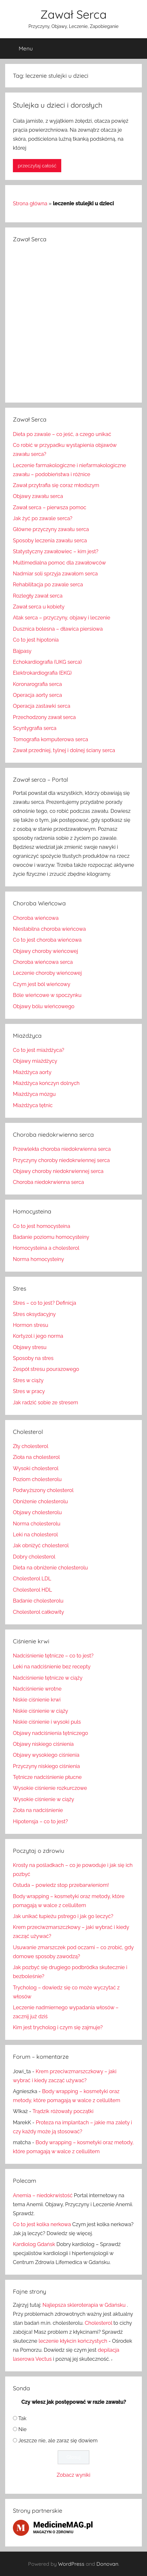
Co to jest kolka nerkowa (42, 2224)
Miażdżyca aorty (32, 1072)
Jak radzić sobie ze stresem (45, 1402)
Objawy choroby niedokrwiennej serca (58, 1171)
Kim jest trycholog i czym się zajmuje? (58, 2027)
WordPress (71, 2564)
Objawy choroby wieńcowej (45, 951)
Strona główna (30, 203)
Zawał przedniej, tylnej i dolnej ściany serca (64, 750)
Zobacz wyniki (74, 2475)
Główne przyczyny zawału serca (51, 529)
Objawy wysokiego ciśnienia (46, 1755)
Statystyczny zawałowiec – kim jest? (55, 551)
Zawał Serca (73, 14)
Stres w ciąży (28, 1380)
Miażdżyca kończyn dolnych (46, 1083)
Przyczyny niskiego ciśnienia (46, 1766)
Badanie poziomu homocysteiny (51, 1237)
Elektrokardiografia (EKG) (42, 673)
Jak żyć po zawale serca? (42, 518)
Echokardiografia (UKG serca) (47, 662)
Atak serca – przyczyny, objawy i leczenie (61, 618)
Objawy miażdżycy (35, 1061)
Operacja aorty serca (37, 695)
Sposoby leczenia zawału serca (50, 540)
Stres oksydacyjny (34, 1314)
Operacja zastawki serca (41, 706)
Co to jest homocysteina (41, 1226)
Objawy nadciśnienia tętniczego (50, 1733)
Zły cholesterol (30, 1446)
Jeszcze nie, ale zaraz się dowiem (58, 2441)
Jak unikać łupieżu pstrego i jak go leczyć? (63, 1916)
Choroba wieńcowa (36, 918)
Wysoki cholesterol (35, 1468)
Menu (20, 48)
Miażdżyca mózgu (34, 1094)
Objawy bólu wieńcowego (43, 1006)
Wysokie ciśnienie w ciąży (43, 1799)
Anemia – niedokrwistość (43, 2195)
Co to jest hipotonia (36, 640)
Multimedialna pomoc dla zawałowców (59, 563)
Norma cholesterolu (36, 1524)
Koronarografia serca (37, 684)
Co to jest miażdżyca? (38, 1050)
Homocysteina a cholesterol (46, 1248)
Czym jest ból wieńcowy (41, 984)
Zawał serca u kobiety (38, 607)
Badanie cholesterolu (38, 1601)
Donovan (107, 2564)
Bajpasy (22, 651)
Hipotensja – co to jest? (40, 1821)
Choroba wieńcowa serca (43, 962)
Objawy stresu (29, 1347)
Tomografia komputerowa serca (50, 739)
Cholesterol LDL (32, 1579)
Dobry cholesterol (34, 1557)
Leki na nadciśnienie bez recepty (52, 1667)
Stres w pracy (29, 1391)
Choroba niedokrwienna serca (48, 1182)
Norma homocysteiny (38, 1259)
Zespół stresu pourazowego (46, 1369)
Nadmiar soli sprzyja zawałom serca (55, 574)
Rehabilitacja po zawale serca (48, 585)
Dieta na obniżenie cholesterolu (50, 1568)
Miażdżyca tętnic (33, 1105)
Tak (22, 2418)
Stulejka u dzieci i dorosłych (58, 105)
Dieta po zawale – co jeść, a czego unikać (62, 434)
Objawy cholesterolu (37, 1512)
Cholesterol (98, 2323)
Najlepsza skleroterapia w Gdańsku (84, 2305)
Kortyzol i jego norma (38, 1336)
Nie (22, 2429)
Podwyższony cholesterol (43, 1490)
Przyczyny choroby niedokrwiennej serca (61, 1160)
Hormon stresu (30, 1325)
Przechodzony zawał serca (44, 717)
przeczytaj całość (37, 166)
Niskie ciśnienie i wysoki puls (47, 1722)
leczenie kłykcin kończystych (73, 2341)
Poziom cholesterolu (37, 1479)
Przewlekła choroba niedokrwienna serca (62, 1149)
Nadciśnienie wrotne (37, 1689)
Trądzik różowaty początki (63, 2111)
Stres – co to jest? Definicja (44, 1303)
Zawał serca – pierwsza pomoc (49, 507)
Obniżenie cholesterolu (40, 1501)
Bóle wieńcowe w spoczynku (47, 995)
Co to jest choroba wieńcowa (47, 940)
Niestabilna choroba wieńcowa (49, 929)
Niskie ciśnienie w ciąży (40, 1711)
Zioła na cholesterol (36, 1457)
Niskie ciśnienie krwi (37, 1700)
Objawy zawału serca (38, 496)
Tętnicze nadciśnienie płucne (47, 1777)
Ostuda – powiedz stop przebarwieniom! (61, 1885)
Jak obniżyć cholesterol (41, 1545)
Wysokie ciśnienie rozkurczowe (50, 1788)
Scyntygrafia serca (34, 728)
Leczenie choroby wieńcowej (47, 973)
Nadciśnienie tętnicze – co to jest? (53, 1656)
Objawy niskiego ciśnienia (43, 1744)
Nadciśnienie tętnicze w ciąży (48, 1678)
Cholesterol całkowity (38, 1612)
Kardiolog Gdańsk (34, 2244)
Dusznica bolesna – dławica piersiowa (58, 629)
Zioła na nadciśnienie (38, 1810)
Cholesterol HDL (32, 1590)
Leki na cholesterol (35, 1535)
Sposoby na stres (33, 1358)
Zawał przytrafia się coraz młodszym (56, 485)
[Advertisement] (73, 321)
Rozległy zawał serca (38, 596)
